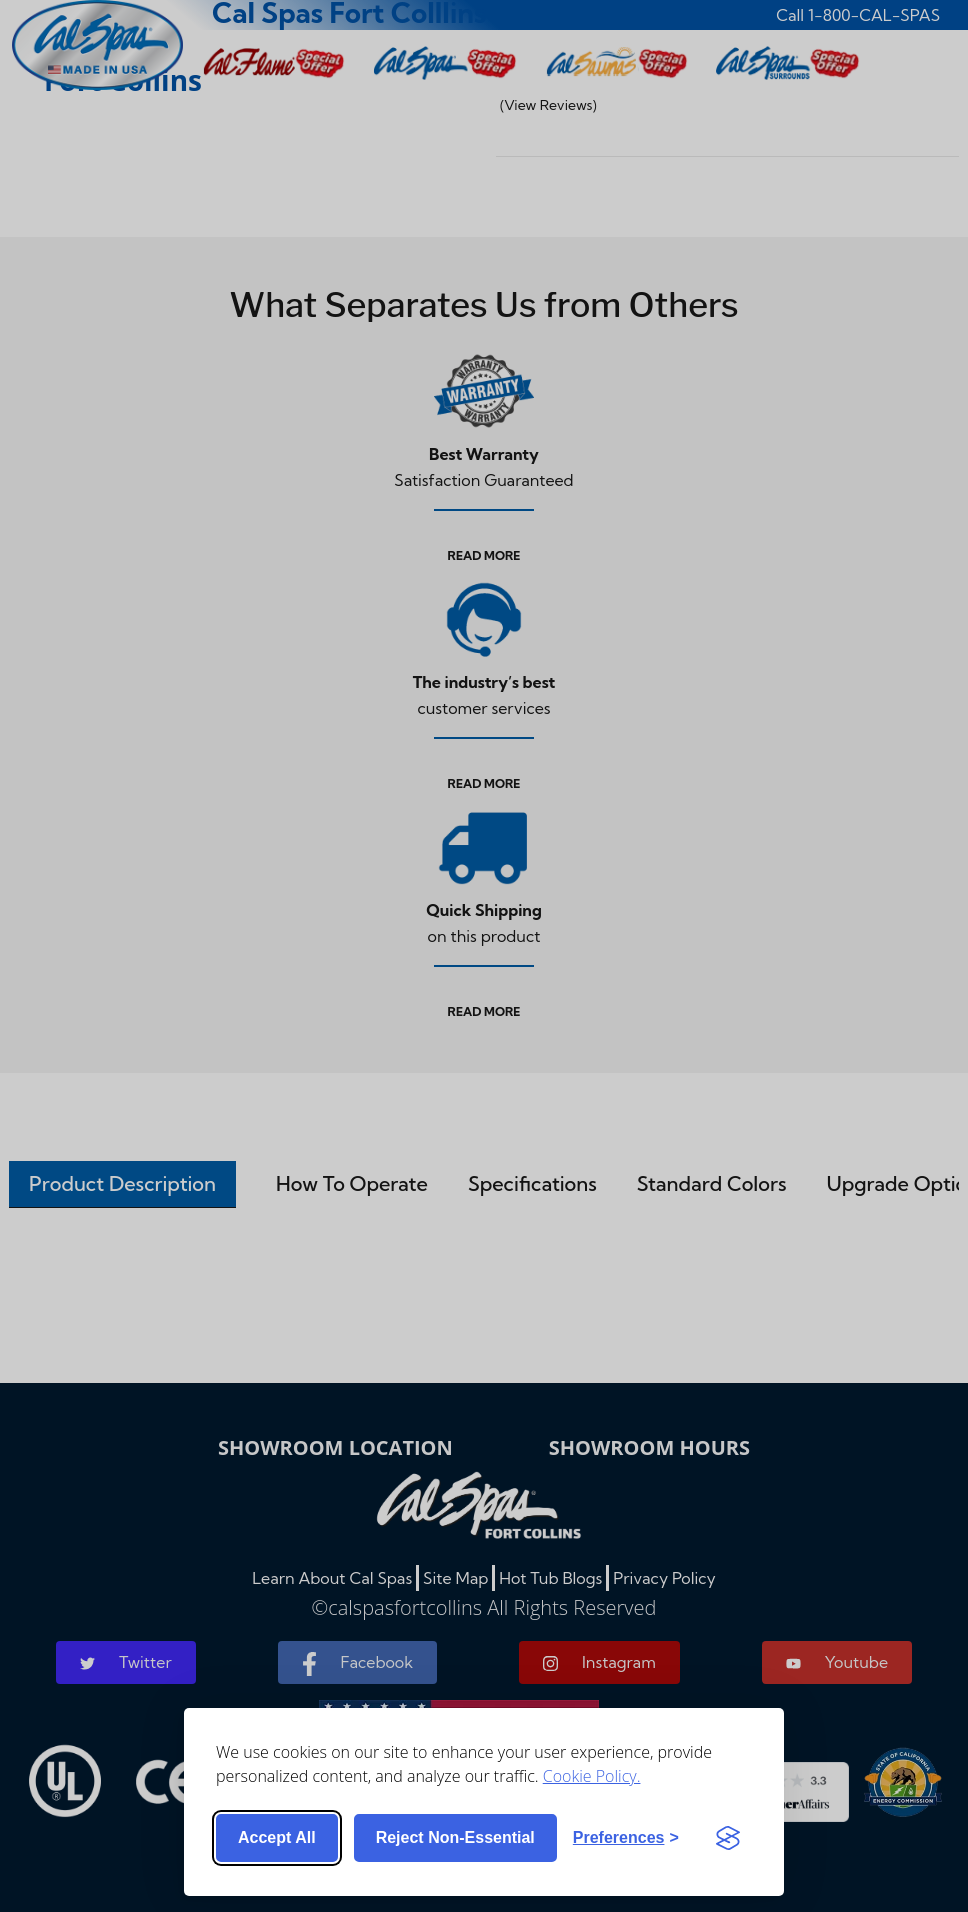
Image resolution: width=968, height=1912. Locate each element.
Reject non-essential (455, 1837)
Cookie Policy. (592, 1776)
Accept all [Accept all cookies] (277, 1837)
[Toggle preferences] (626, 1838)
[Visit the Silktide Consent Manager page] (728, 1838)
